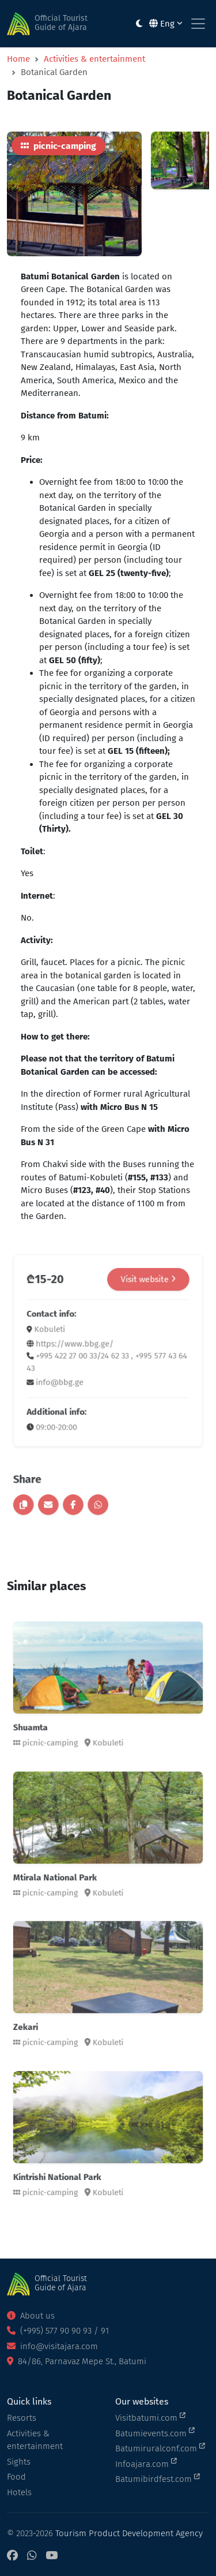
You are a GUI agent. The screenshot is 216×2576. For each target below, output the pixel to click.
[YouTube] (52, 2556)
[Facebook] (12, 2556)
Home (18, 59)
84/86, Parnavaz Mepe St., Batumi (76, 2361)
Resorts (21, 2418)
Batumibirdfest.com (157, 2478)
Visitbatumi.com (150, 2417)
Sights (19, 2462)
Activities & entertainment (94, 59)
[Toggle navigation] (198, 24)
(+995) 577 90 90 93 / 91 (58, 2330)
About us (31, 2315)
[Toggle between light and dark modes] (139, 24)
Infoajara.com (146, 2463)
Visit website (136, 1308)
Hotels (19, 2492)
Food (16, 2477)
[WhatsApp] (31, 2556)
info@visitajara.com (52, 2346)
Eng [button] (166, 23)
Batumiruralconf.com (160, 2448)
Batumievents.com (155, 2433)
